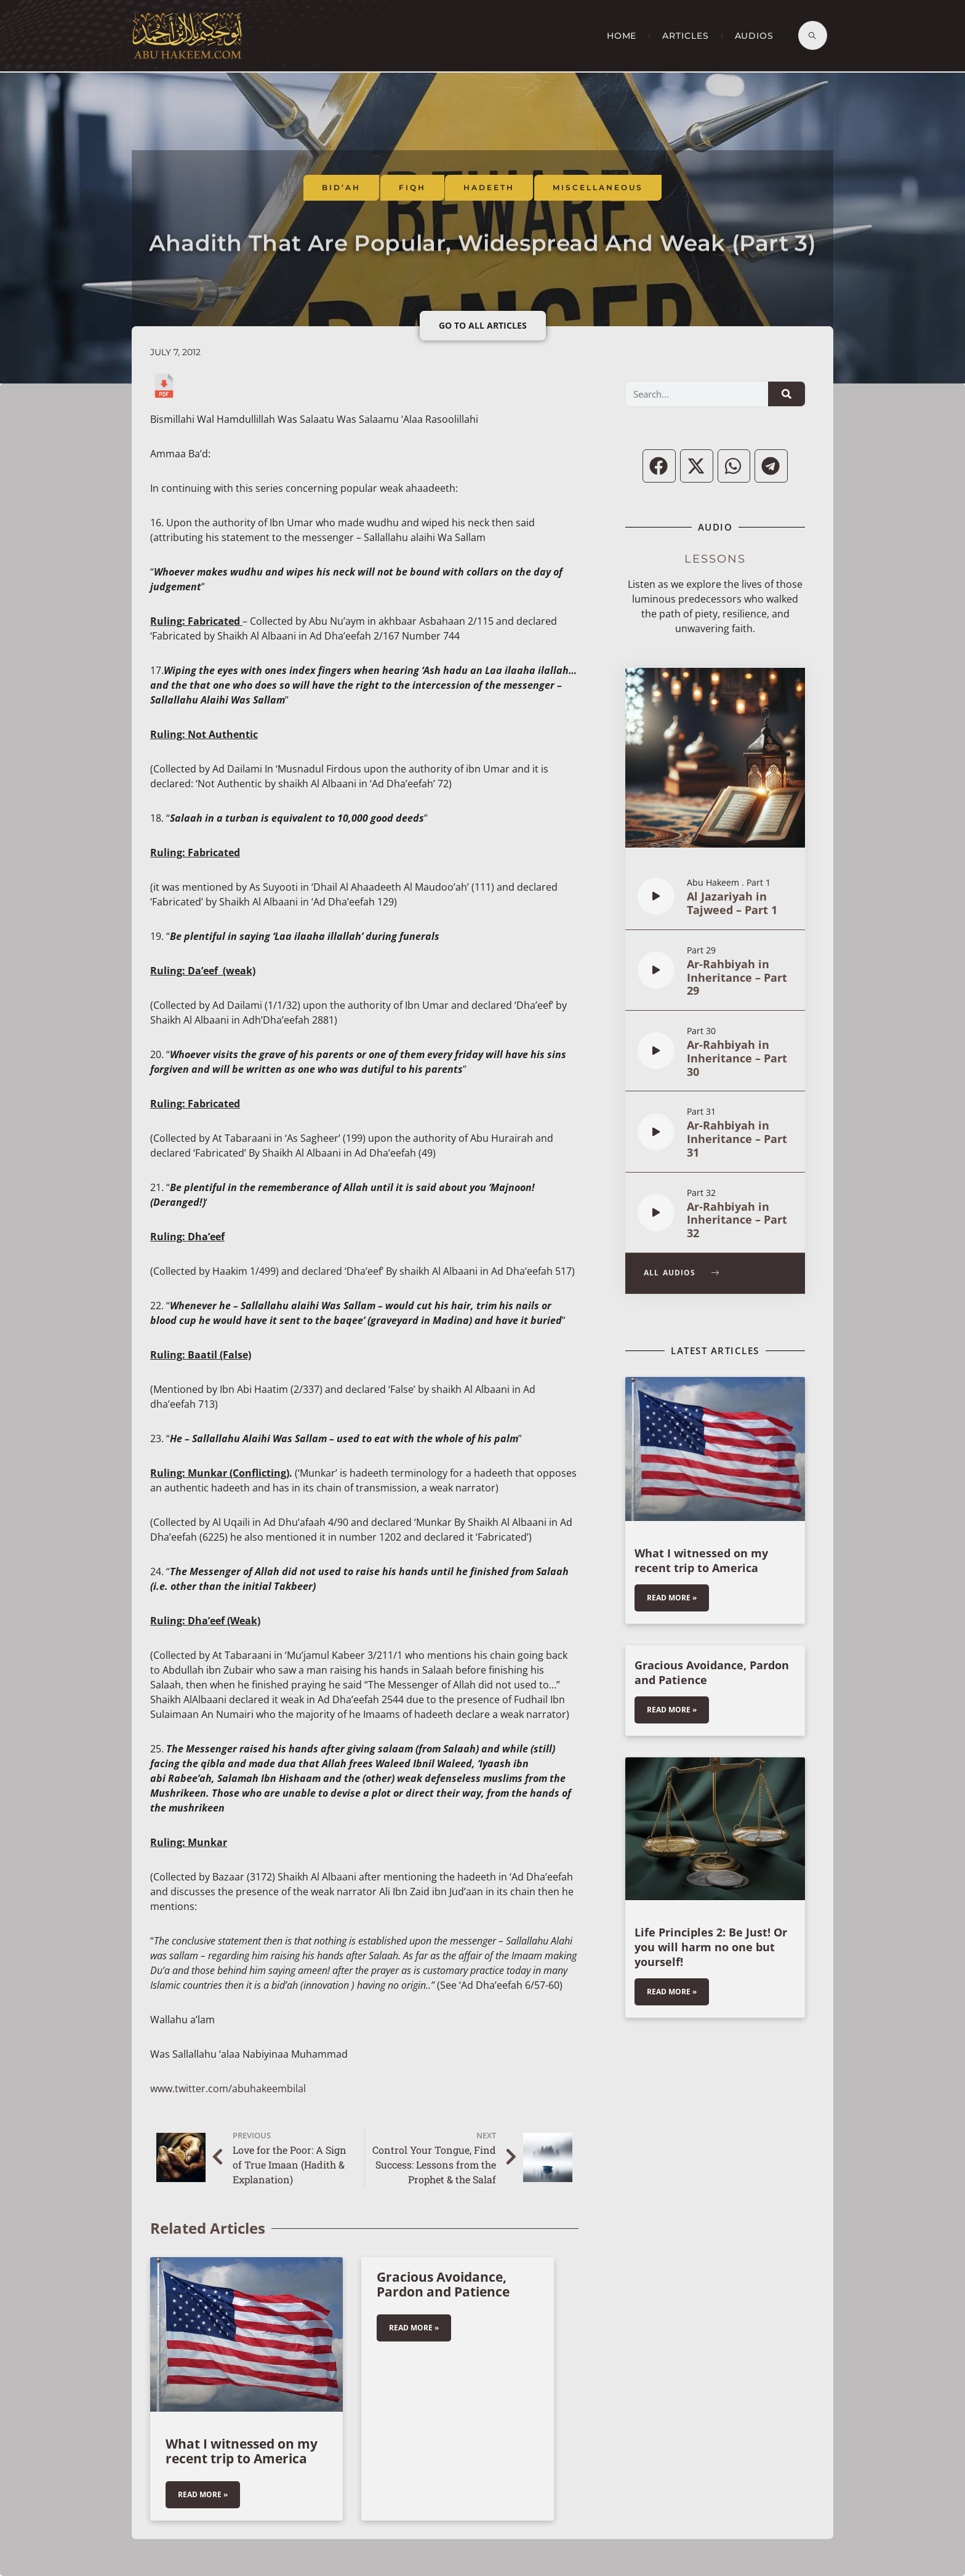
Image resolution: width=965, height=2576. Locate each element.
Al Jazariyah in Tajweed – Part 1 (732, 903)
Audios (754, 35)
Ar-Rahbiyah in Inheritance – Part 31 (737, 1139)
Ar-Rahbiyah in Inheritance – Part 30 (737, 1058)
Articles (685, 35)
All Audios (681, 1273)
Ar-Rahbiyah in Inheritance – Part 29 (737, 977)
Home (622, 35)
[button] (659, 466)
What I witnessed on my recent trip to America (242, 2451)
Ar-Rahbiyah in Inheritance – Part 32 (737, 1220)
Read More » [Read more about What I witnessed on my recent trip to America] (203, 2494)
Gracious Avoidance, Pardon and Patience (443, 2284)
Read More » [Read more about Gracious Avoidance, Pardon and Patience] (414, 2327)
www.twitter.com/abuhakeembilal (228, 2088)
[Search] (786, 394)
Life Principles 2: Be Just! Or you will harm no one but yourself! (711, 1947)
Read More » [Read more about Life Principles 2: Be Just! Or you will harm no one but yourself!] (672, 1991)
